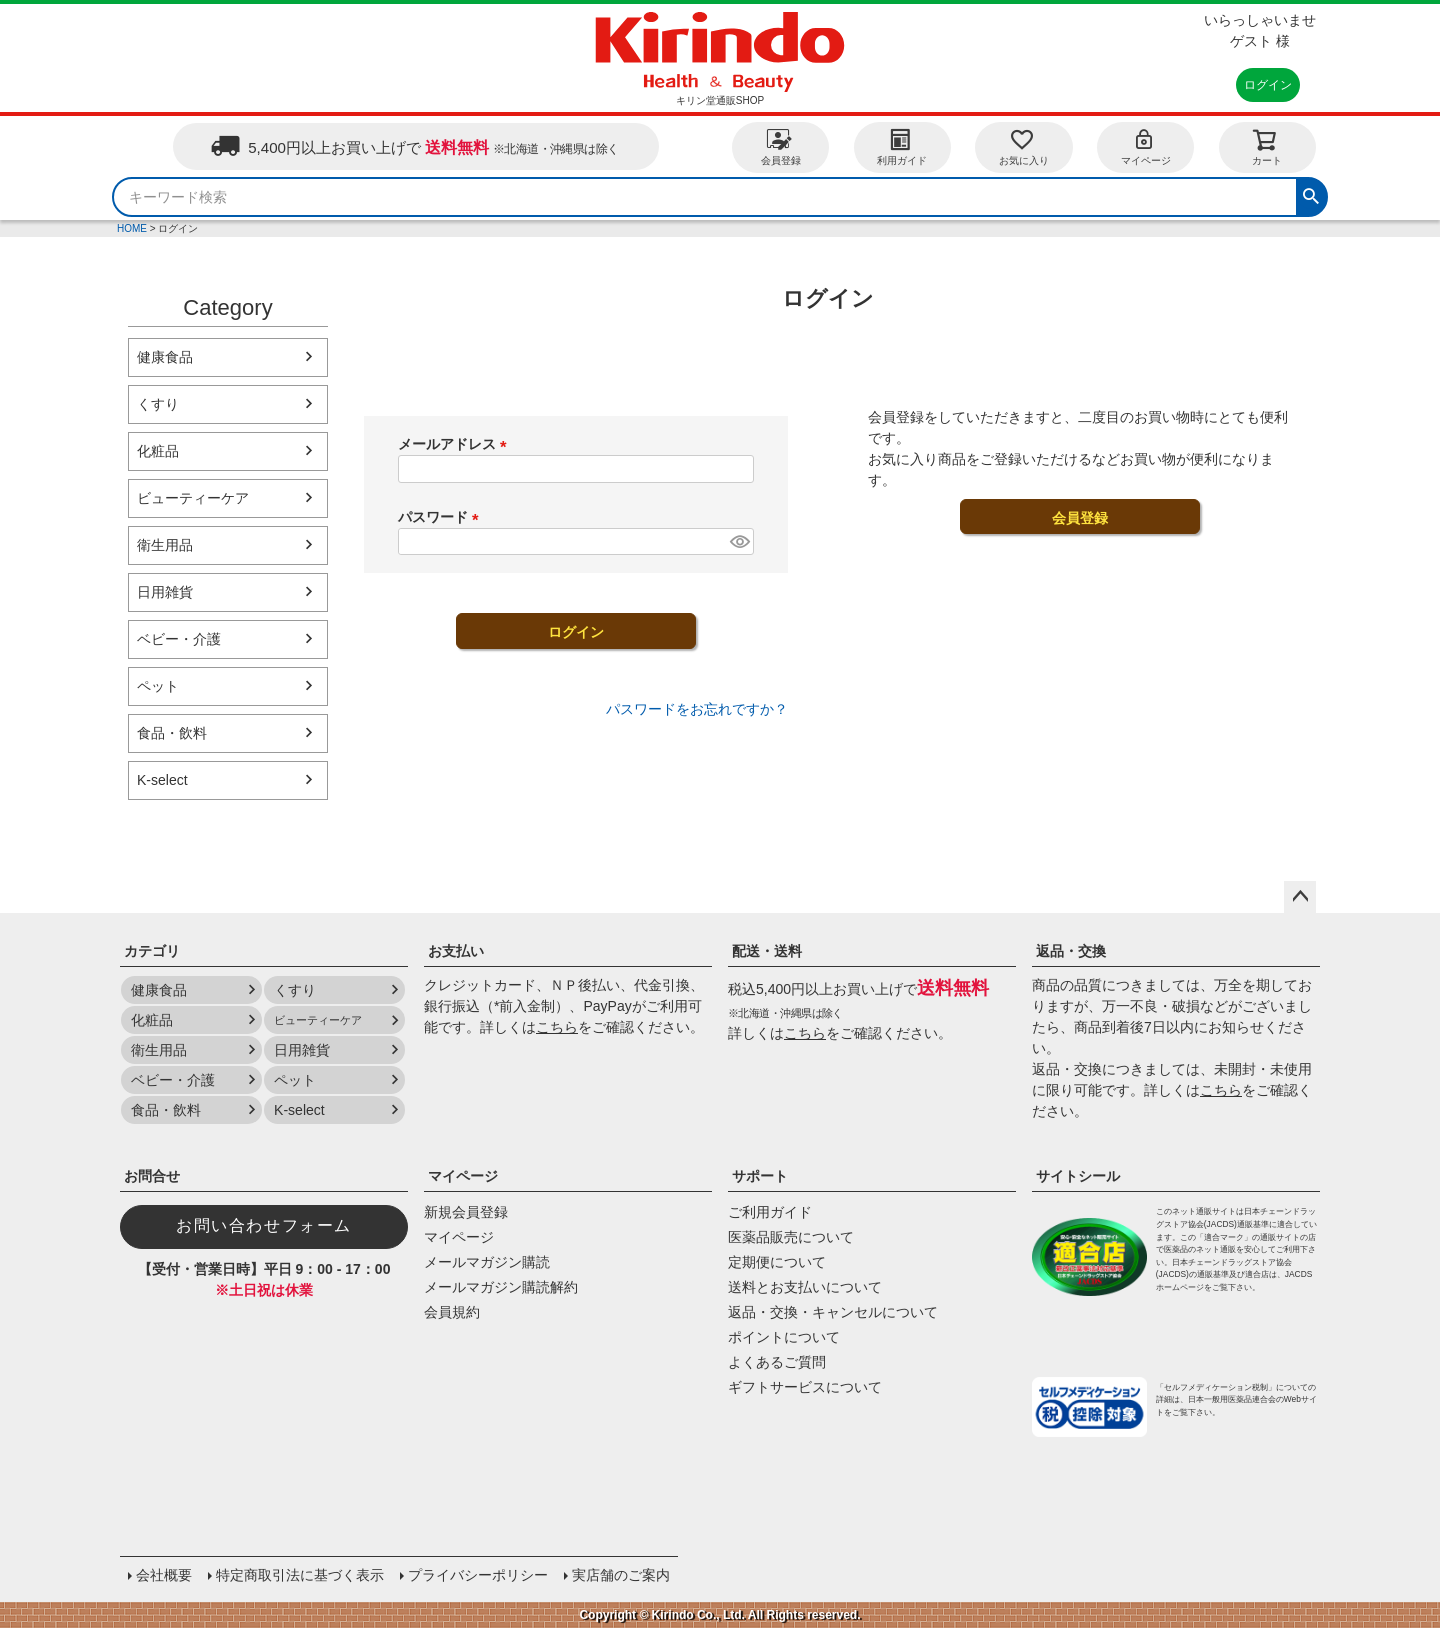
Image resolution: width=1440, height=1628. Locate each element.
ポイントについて (784, 1337)
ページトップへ (1300, 897)
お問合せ (152, 1176)
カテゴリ (152, 951)
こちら (557, 1027)
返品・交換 (1071, 951)
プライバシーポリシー (478, 1575)
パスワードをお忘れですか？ (697, 709)
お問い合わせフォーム (264, 1225)
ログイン (1268, 85)
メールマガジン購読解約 (501, 1287)
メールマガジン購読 (487, 1262)
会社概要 (164, 1575)
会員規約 (452, 1312)
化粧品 (158, 451)
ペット (158, 686)
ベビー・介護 (179, 639)
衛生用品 (165, 545)
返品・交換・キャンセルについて (833, 1312)
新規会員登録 (466, 1212)
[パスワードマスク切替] (739, 542)
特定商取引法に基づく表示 (300, 1575)
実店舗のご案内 (621, 1575)
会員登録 (781, 146)
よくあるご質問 (777, 1362)
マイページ (1146, 146)
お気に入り (1024, 146)
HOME (132, 228)
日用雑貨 (165, 592)
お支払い (456, 951)
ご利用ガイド (770, 1212)
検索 (1311, 194)
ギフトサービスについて (805, 1387)
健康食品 (165, 357)
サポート (760, 1176)
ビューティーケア (193, 498)
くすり (158, 404)
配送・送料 (767, 951)
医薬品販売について (791, 1237)
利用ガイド (902, 146)
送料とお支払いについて (805, 1287)
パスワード (442, 517)
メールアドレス (456, 444)
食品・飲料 (172, 733)
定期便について (777, 1262)
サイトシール (1078, 1176)
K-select (162, 780)
